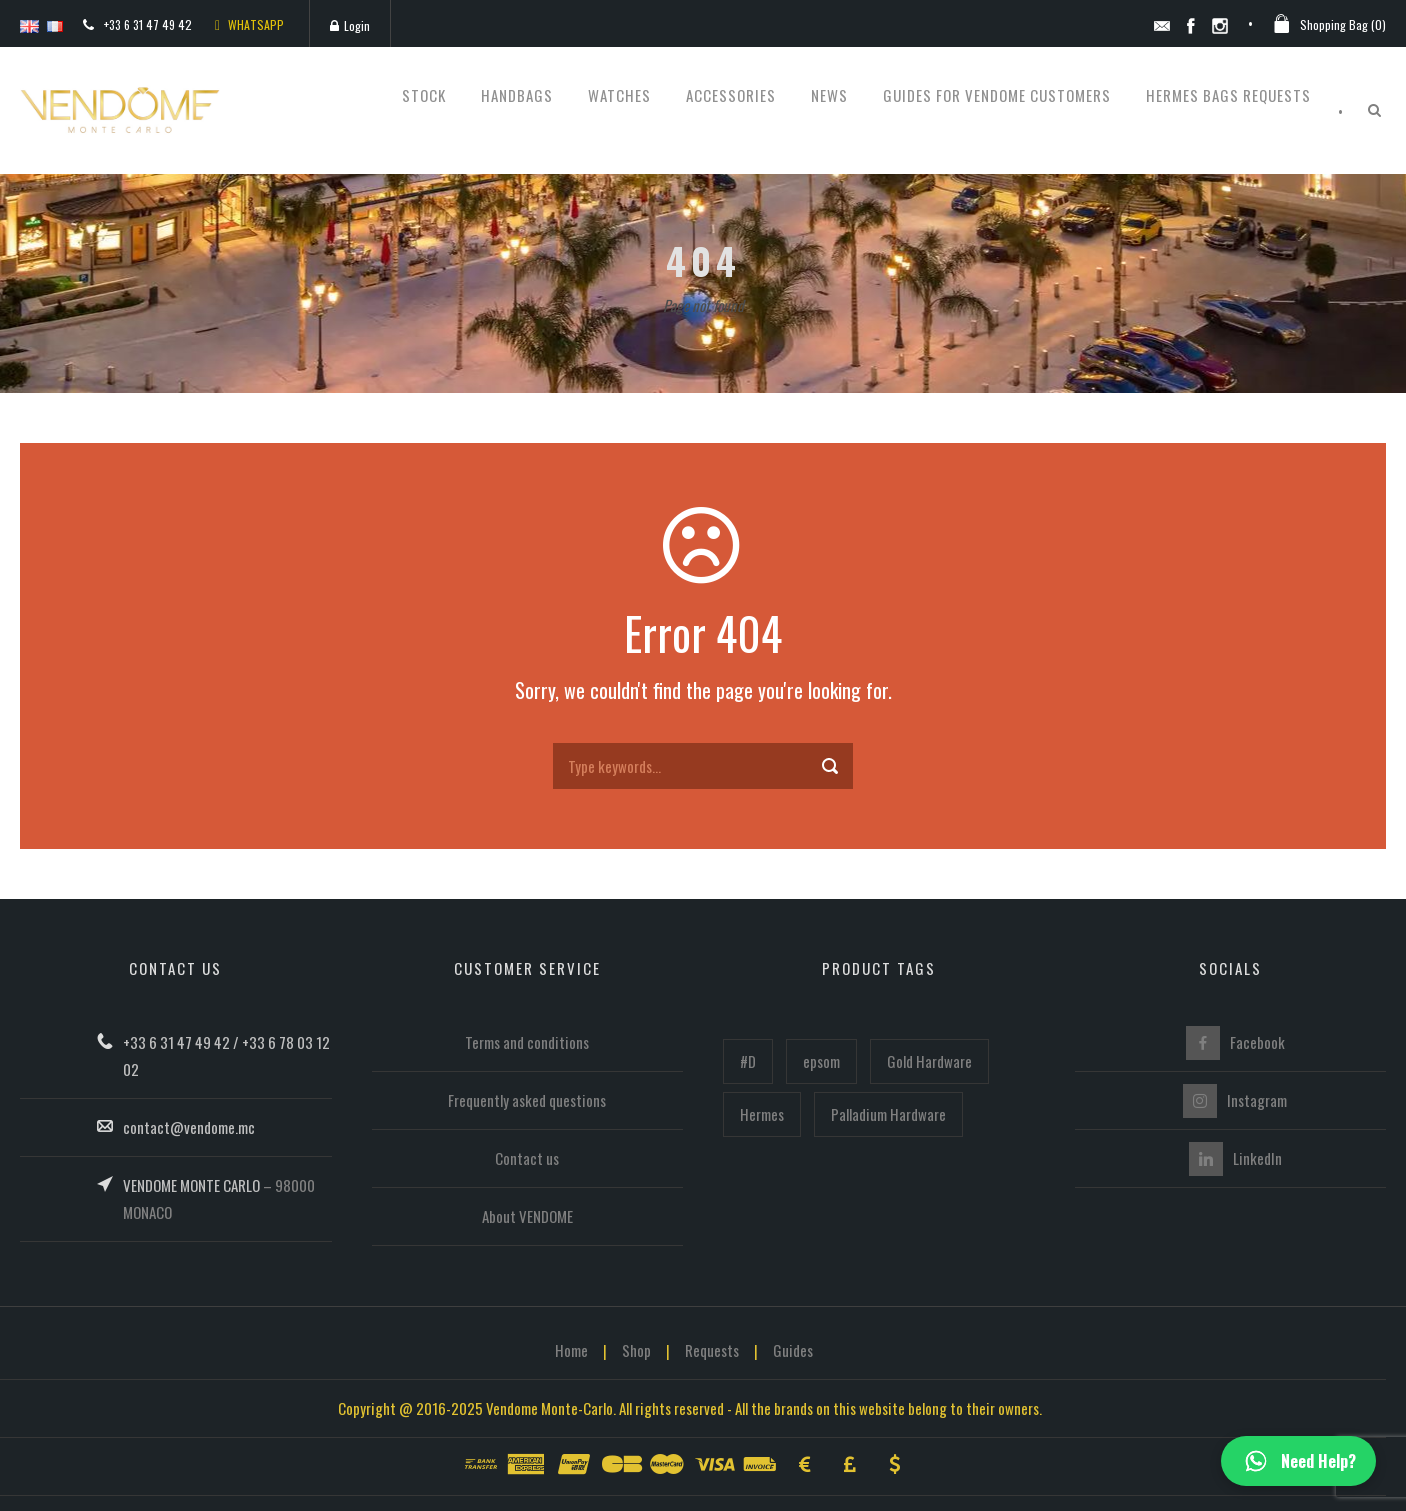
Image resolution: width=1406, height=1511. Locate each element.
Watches (619, 95)
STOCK (424, 95)
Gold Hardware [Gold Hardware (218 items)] (929, 1061)
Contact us (527, 1158)
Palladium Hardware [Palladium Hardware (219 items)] (888, 1114)
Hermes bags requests (1228, 95)
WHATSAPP (249, 24)
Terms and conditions (527, 1042)
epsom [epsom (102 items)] (821, 1061)
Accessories (731, 95)
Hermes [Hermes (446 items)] (762, 1114)
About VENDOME (527, 1216)
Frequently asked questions (527, 1100)
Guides (793, 1350)
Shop (636, 1350)
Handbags (517, 95)
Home (571, 1350)
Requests (712, 1350)
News (829, 95)
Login (350, 25)
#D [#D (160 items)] (748, 1061)
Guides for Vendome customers (997, 95)
